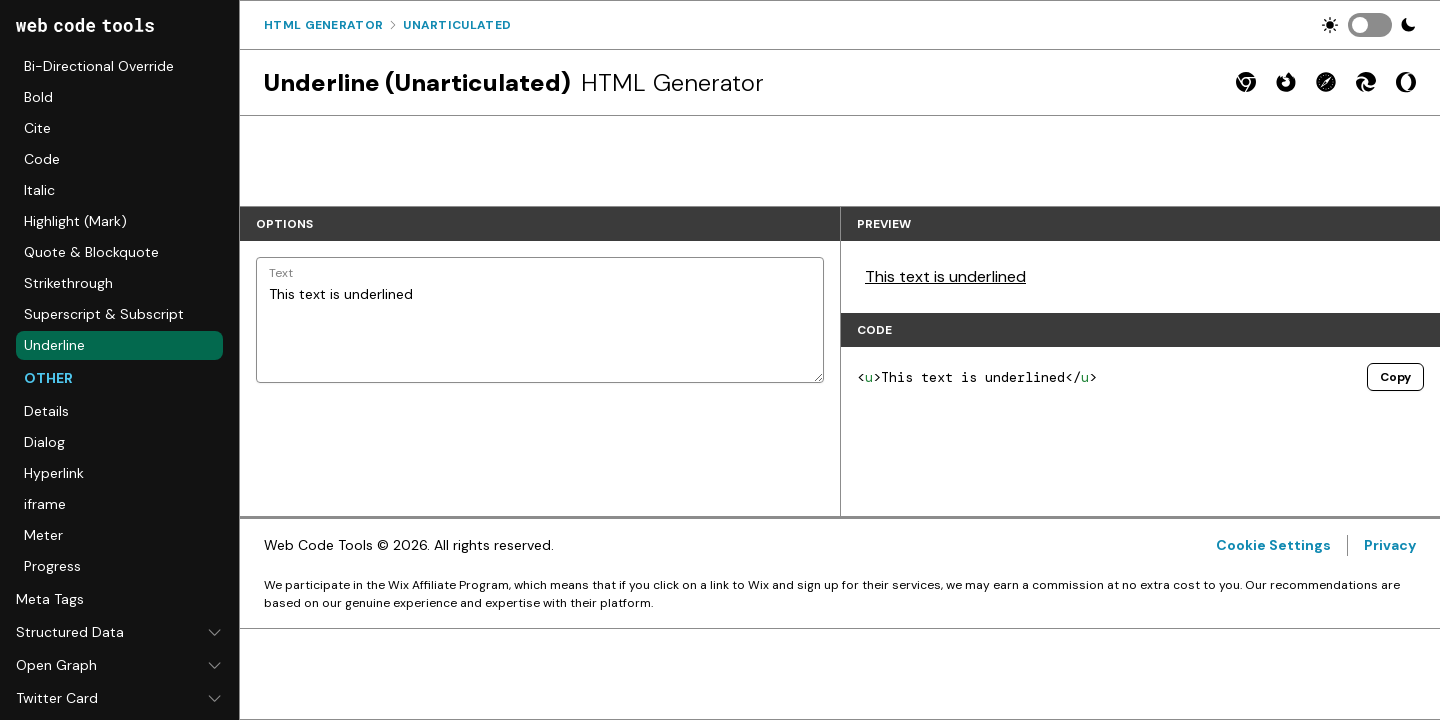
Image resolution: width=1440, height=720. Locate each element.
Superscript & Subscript (104, 314)
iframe (45, 504)
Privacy (1390, 545)
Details (46, 411)
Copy (1395, 377)
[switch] (1370, 25)
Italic (39, 190)
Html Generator (323, 25)
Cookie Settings (1273, 545)
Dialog (44, 442)
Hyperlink (54, 473)
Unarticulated (457, 25)
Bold (38, 97)
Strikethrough (68, 283)
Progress (52, 566)
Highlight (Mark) (75, 221)
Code (42, 159)
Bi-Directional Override (99, 66)
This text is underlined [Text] (540, 320)
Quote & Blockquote (91, 252)
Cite (37, 128)
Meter (43, 535)
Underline (54, 345)
